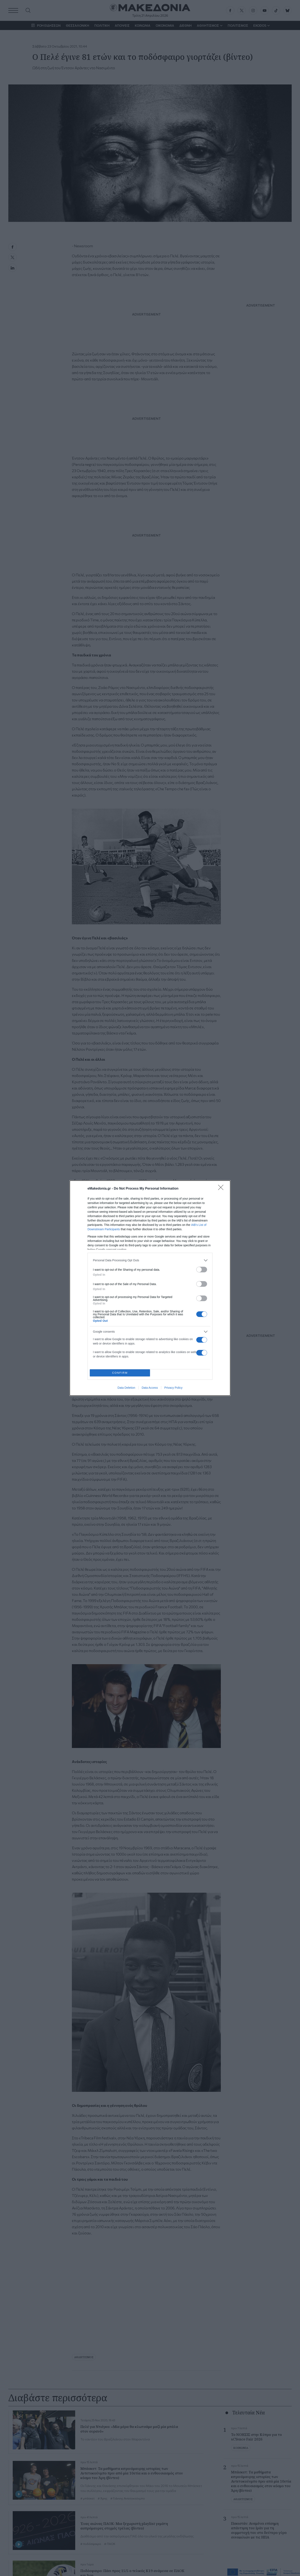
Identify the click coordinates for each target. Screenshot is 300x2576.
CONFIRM (120, 1372)
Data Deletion (126, 1387)
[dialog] (150, 1288)
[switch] (201, 1269)
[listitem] (150, 1260)
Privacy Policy (173, 1387)
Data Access (150, 1387)
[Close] (222, 1189)
